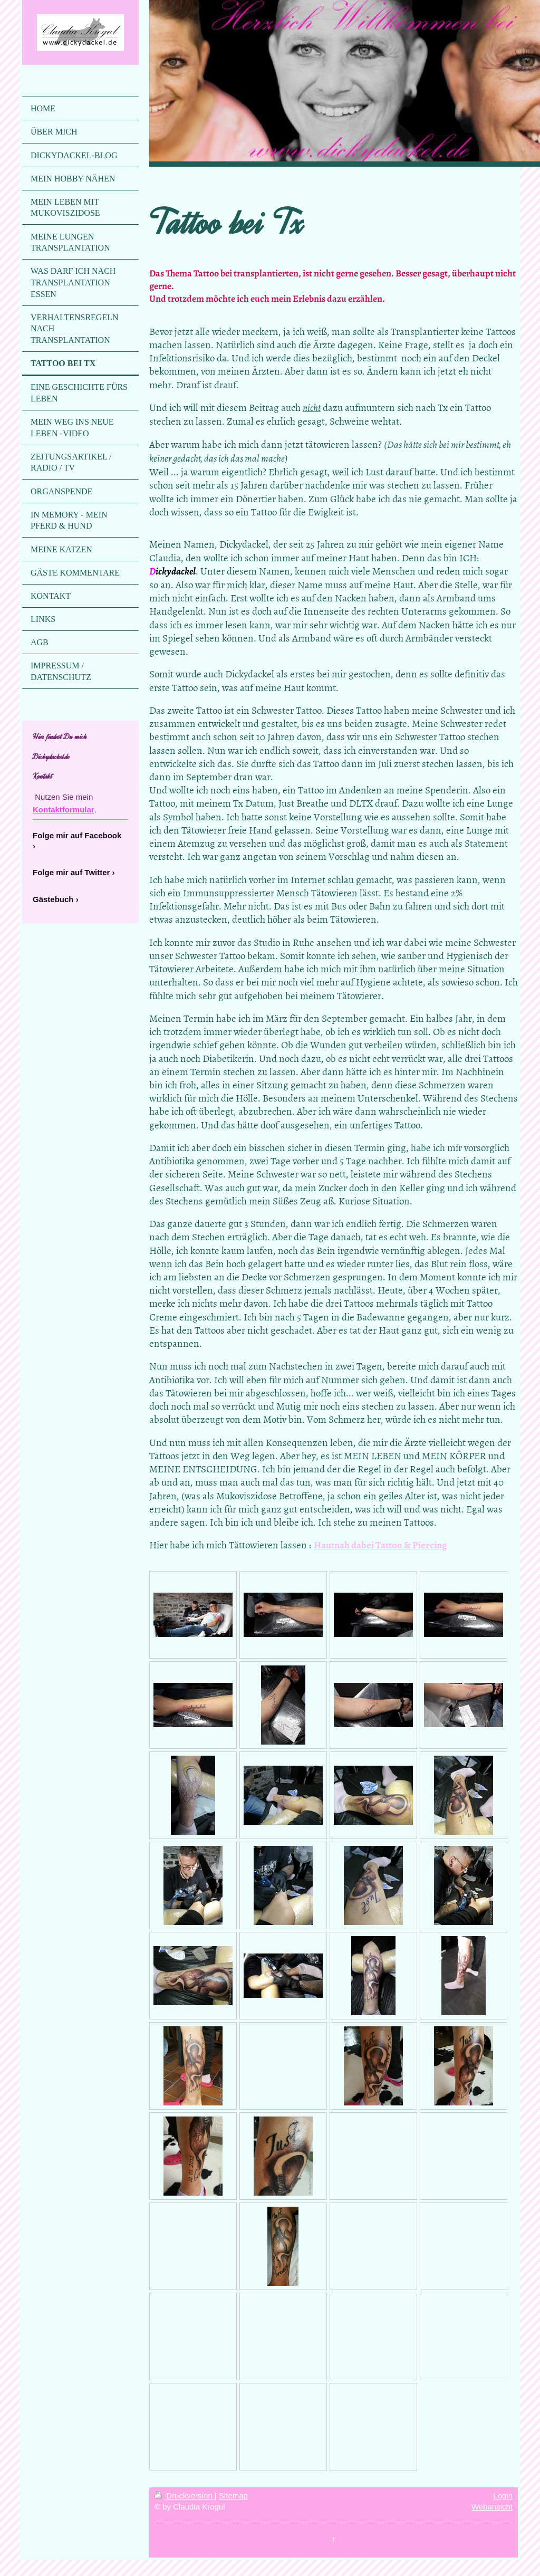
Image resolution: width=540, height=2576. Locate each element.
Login (503, 2495)
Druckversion (185, 2495)
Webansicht (492, 2506)
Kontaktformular (63, 809)
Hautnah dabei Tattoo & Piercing (380, 1545)
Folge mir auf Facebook (77, 835)
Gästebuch (53, 899)
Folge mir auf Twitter (71, 872)
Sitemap (233, 2495)
